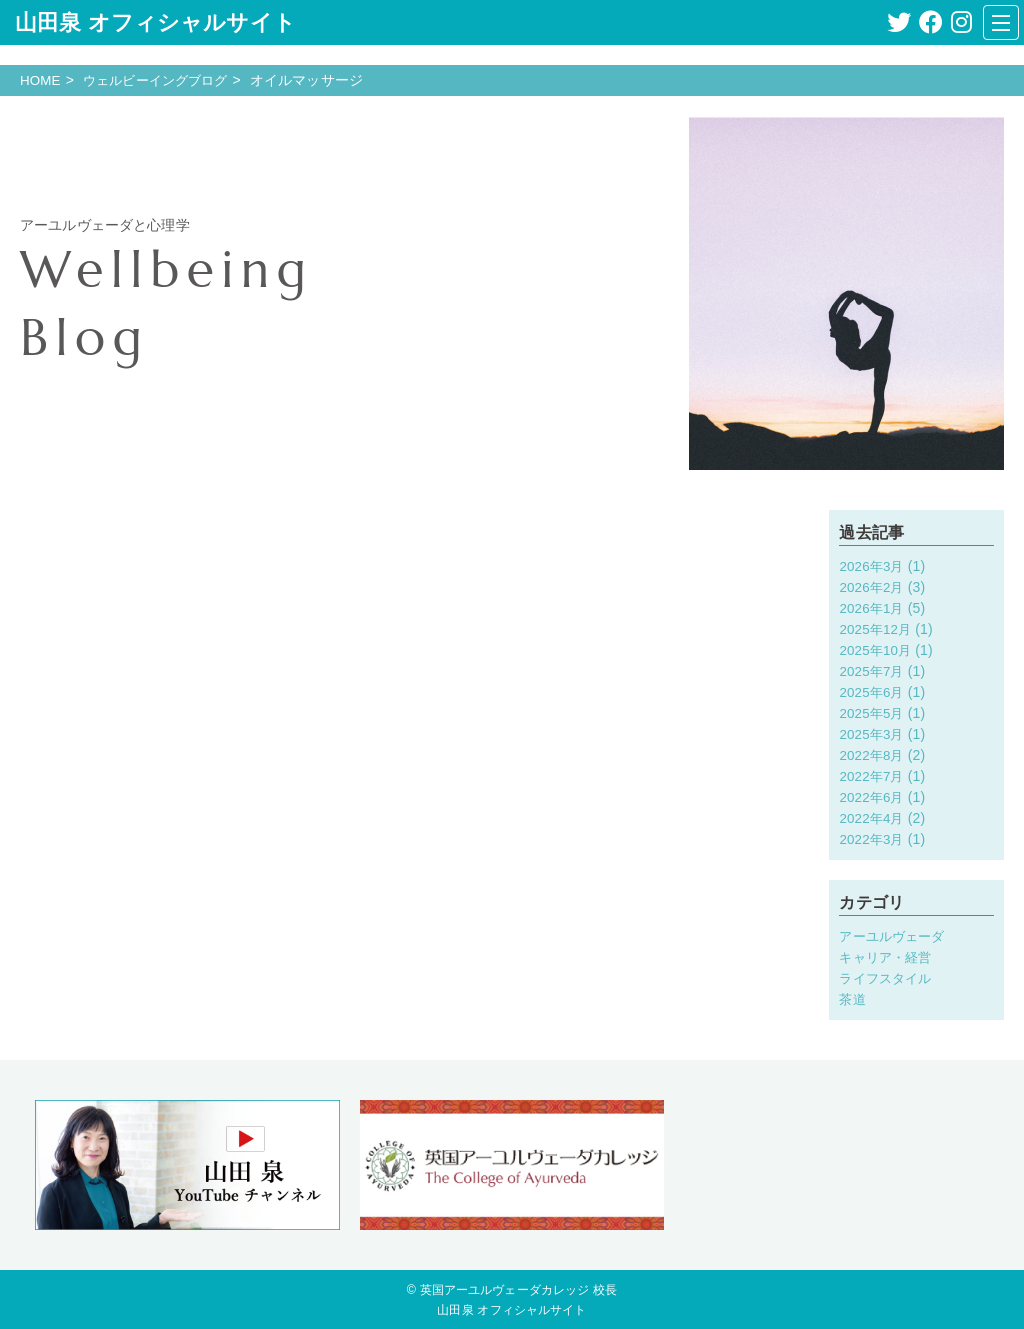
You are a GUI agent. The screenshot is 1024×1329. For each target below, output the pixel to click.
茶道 (853, 998)
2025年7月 (873, 671)
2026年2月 (873, 587)
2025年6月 (873, 692)
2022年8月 (873, 755)
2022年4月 (873, 818)
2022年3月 (873, 839)
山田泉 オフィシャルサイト (155, 22)
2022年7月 (873, 776)
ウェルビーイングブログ (163, 80)
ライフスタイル (888, 977)
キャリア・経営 (888, 956)
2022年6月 (873, 797)
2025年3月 (873, 734)
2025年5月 (873, 713)
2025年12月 (877, 629)
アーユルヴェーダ (895, 935)
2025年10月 (877, 650)
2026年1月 (873, 608)
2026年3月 (873, 566)
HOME (41, 80)
